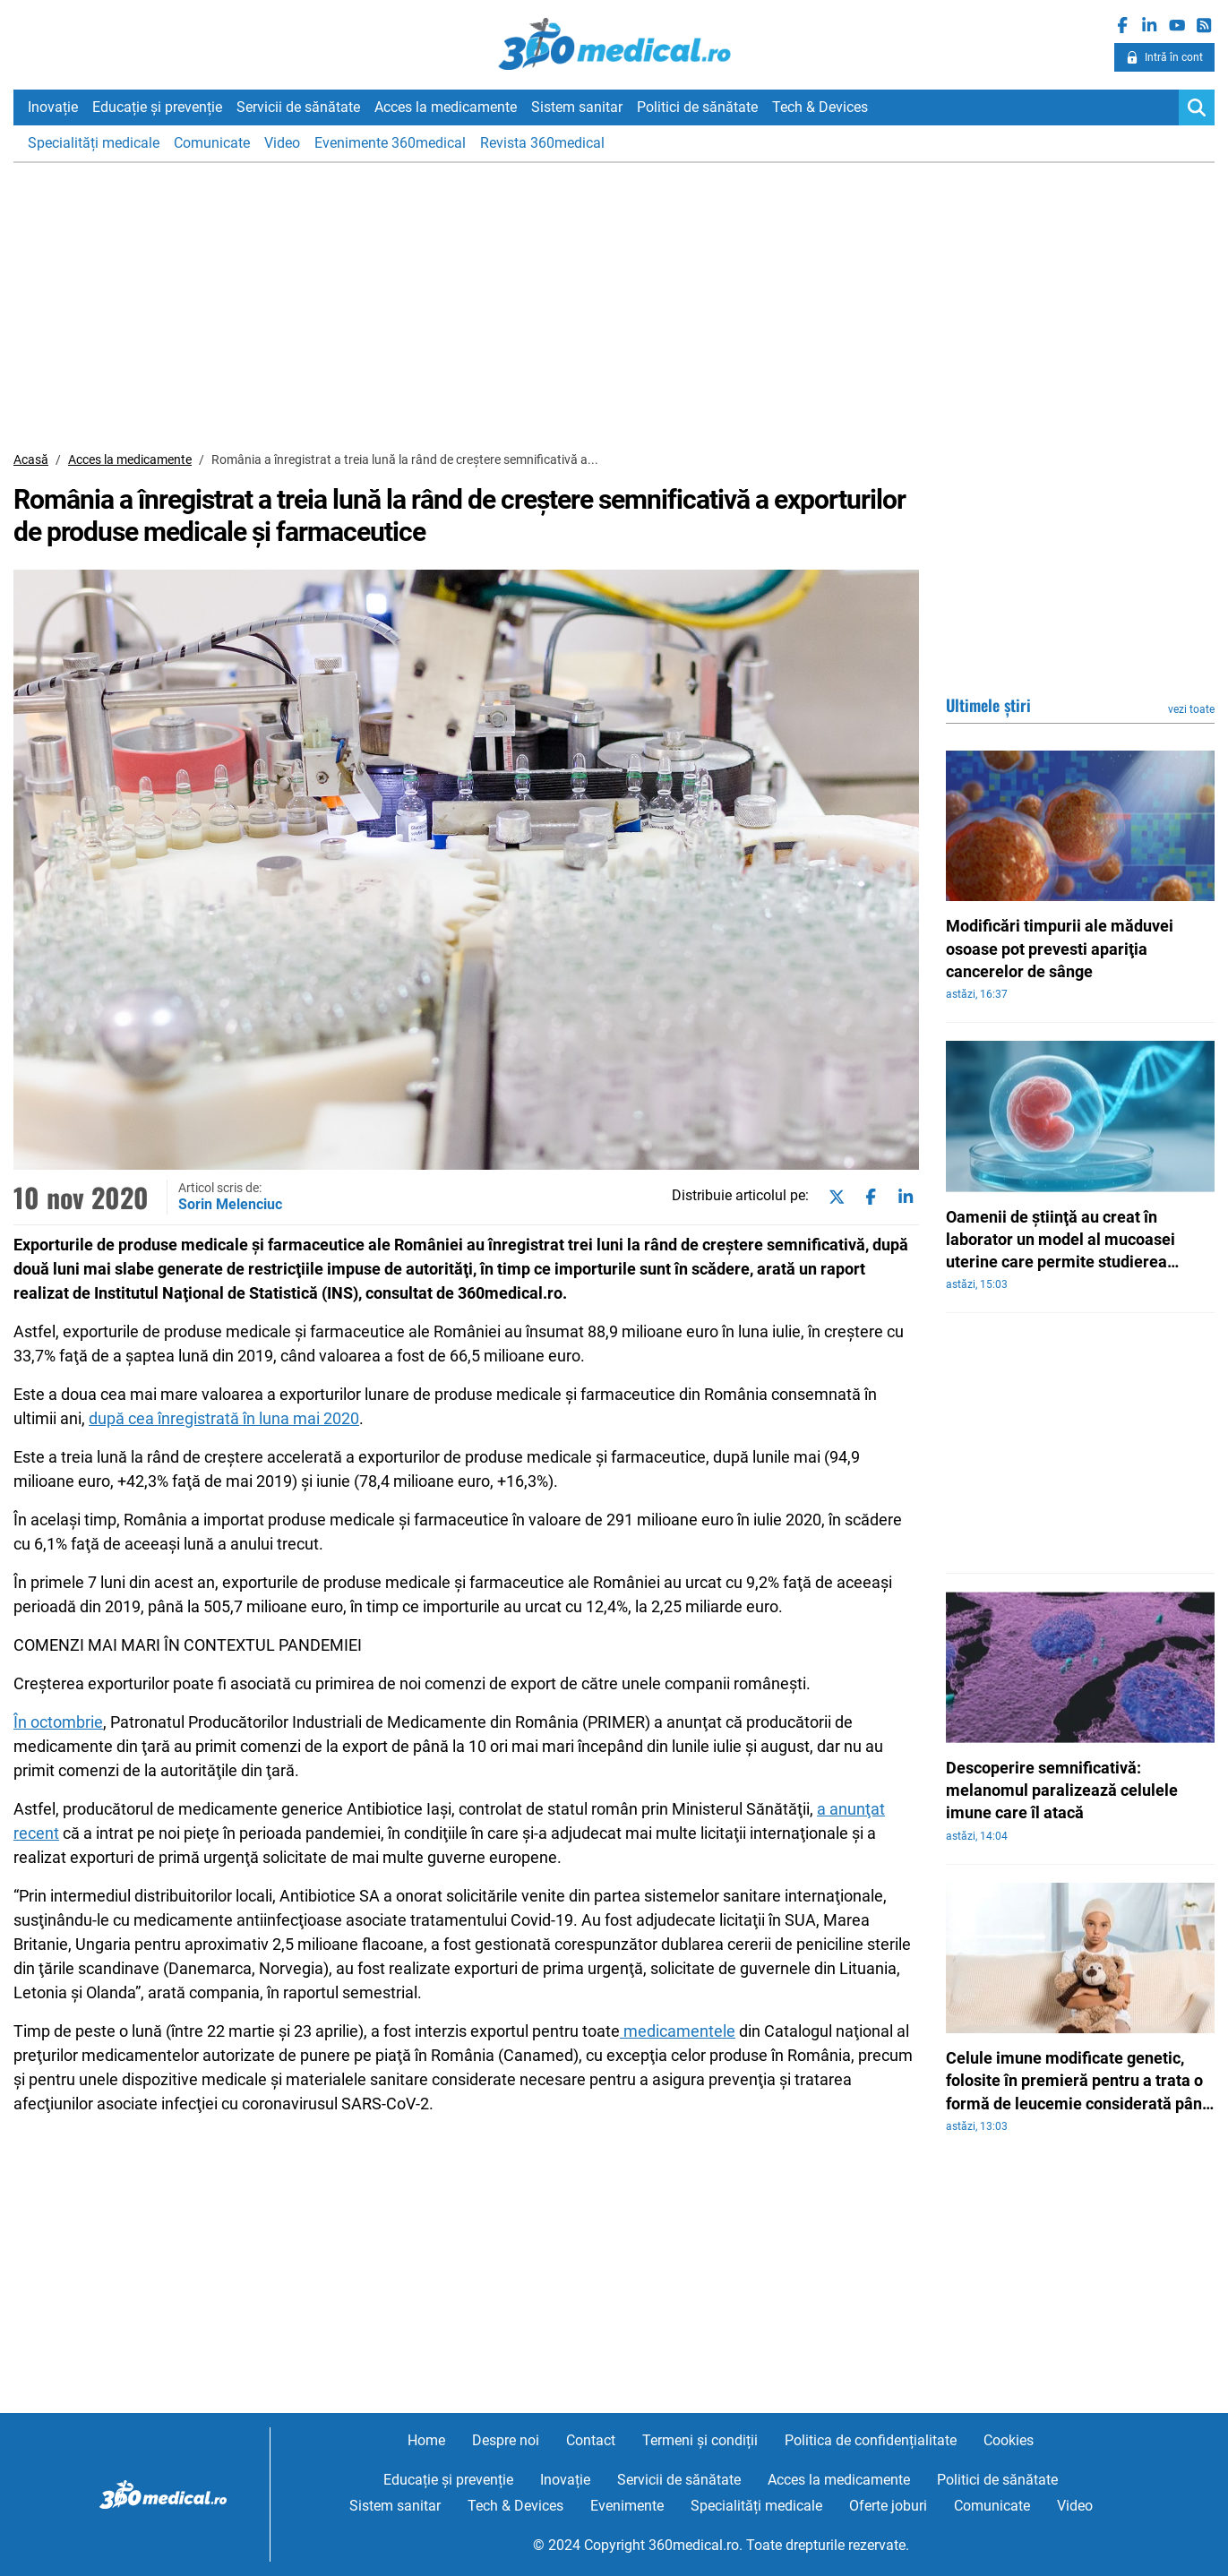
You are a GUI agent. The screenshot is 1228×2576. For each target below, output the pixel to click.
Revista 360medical (542, 142)
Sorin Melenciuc (230, 1204)
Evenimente (627, 2505)
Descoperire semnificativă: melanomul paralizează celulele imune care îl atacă (1062, 1790)
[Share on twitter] (833, 1196)
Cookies (1008, 2440)
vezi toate (1191, 709)
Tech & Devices (820, 107)
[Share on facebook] (867, 1196)
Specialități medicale (93, 142)
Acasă (30, 459)
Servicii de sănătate (298, 107)
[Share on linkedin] (902, 1196)
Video (282, 142)
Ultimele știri (988, 705)
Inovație (53, 107)
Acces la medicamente (445, 107)
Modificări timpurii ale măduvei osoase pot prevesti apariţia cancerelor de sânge (1059, 948)
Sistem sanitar (577, 107)
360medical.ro (614, 44)
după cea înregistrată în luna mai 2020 (224, 1418)
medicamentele (677, 2031)
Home (426, 2440)
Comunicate (212, 142)
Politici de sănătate (697, 107)
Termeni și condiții (700, 2440)
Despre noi (505, 2440)
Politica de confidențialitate (871, 2440)
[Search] (1197, 107)
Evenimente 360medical (390, 142)
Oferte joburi (888, 2505)
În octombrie (58, 1722)
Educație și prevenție (157, 107)
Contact (590, 2440)
